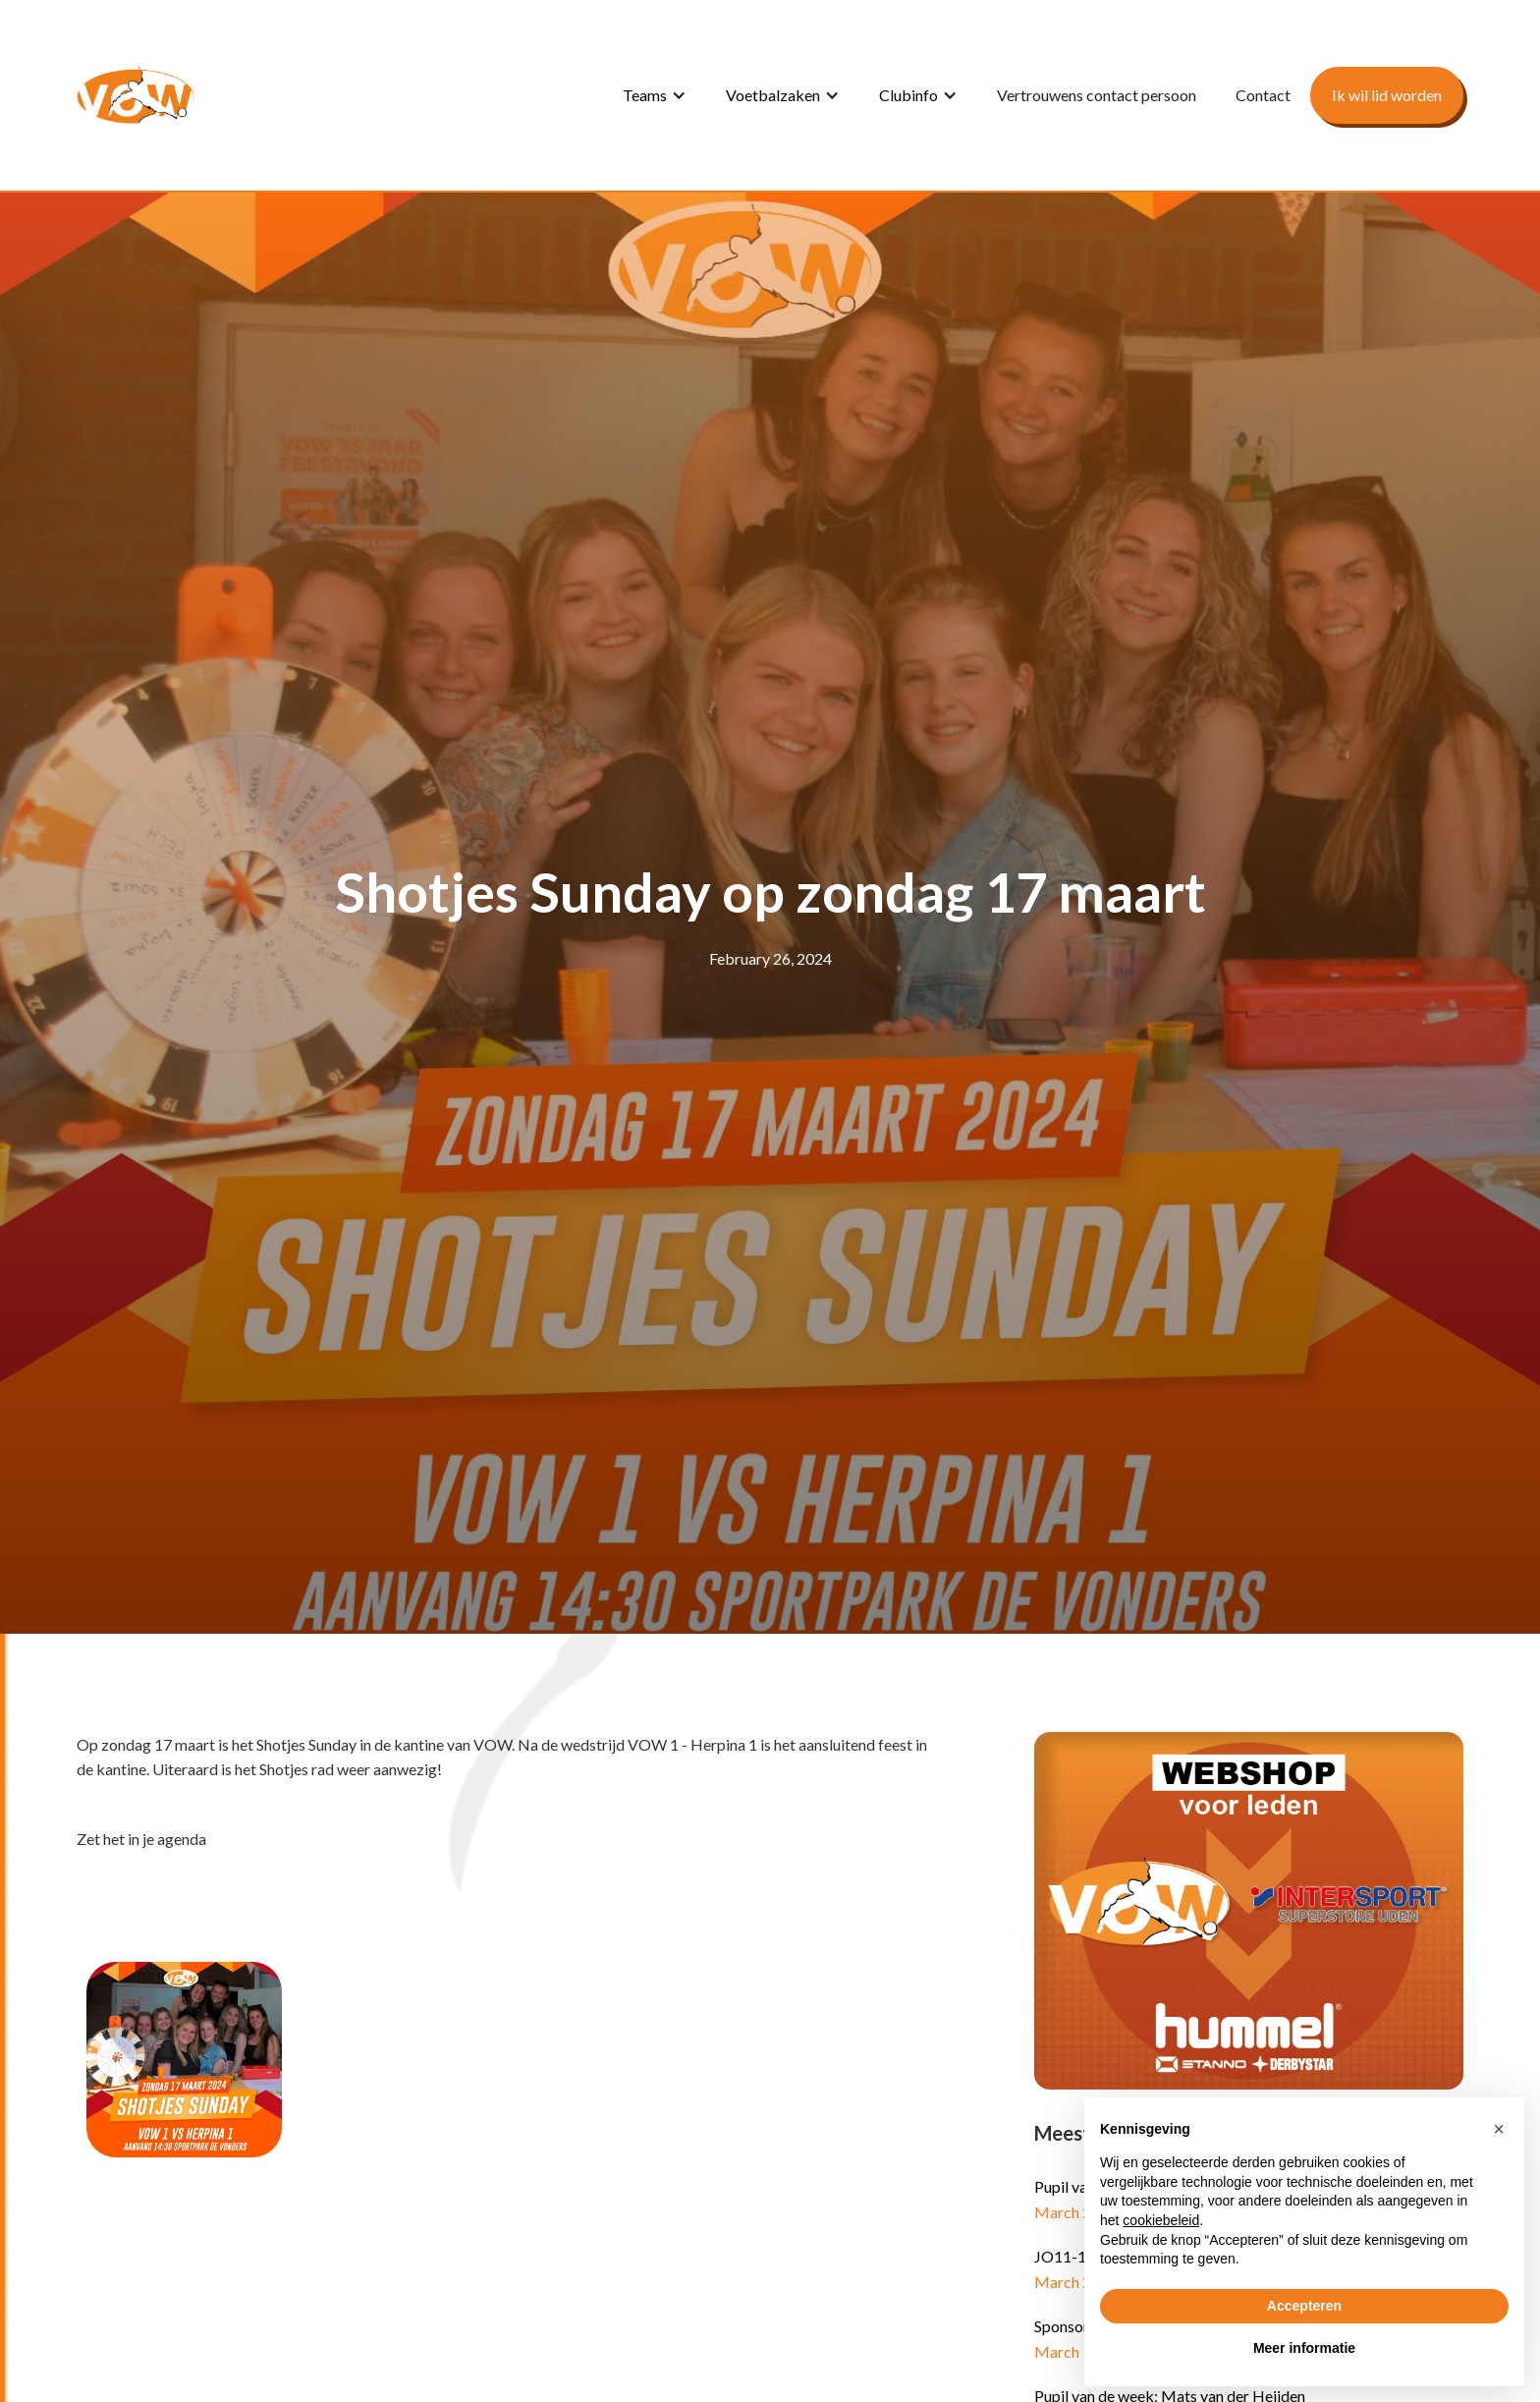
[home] (135, 95)
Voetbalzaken (773, 94)
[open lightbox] (184, 2060)
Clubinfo (908, 94)
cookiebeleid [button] (1161, 2220)
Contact (1263, 94)
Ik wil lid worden (1387, 94)
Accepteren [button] (1304, 2306)
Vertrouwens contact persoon (1096, 94)
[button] (654, 95)
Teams (645, 94)
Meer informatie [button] (1304, 2348)
